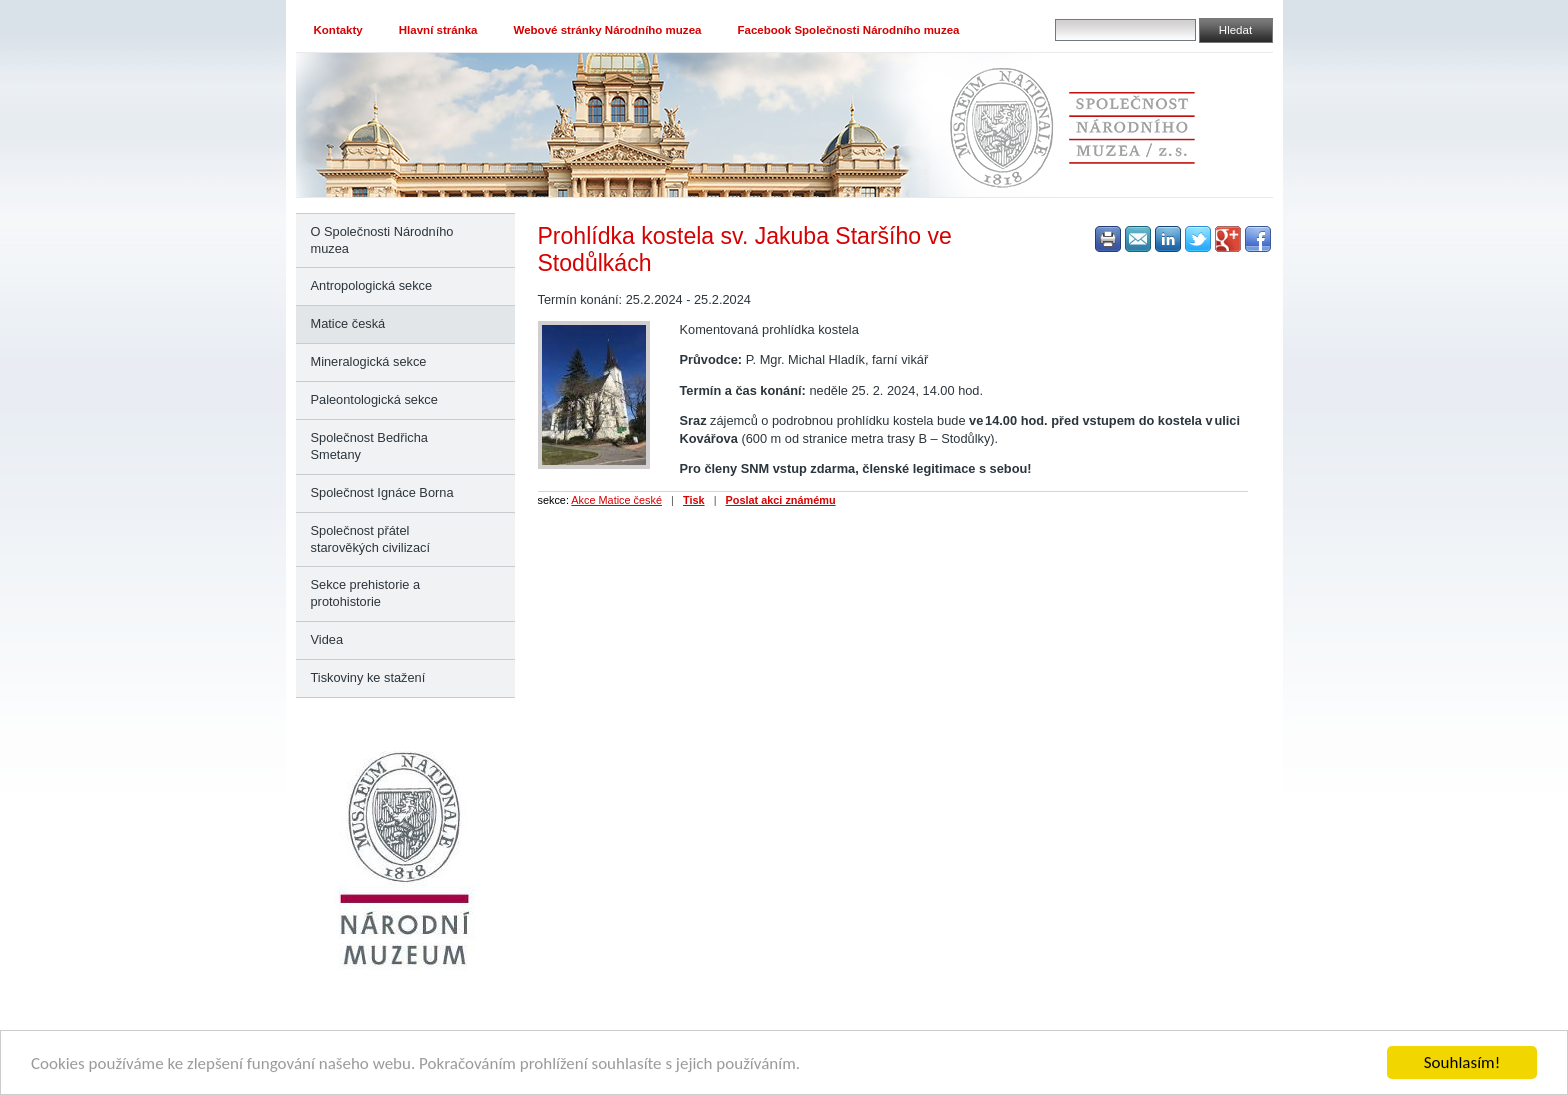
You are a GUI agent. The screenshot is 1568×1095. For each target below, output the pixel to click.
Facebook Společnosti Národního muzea (848, 30)
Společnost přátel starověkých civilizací (370, 539)
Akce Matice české (616, 500)
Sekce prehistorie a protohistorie (366, 593)
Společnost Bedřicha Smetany (369, 446)
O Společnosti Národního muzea (382, 240)
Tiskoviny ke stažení (368, 677)
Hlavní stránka (438, 30)
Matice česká (348, 323)
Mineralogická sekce (369, 361)
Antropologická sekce (372, 285)
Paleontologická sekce (374, 399)
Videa (327, 639)
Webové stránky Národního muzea (608, 30)
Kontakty (338, 30)
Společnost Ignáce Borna (382, 492)
